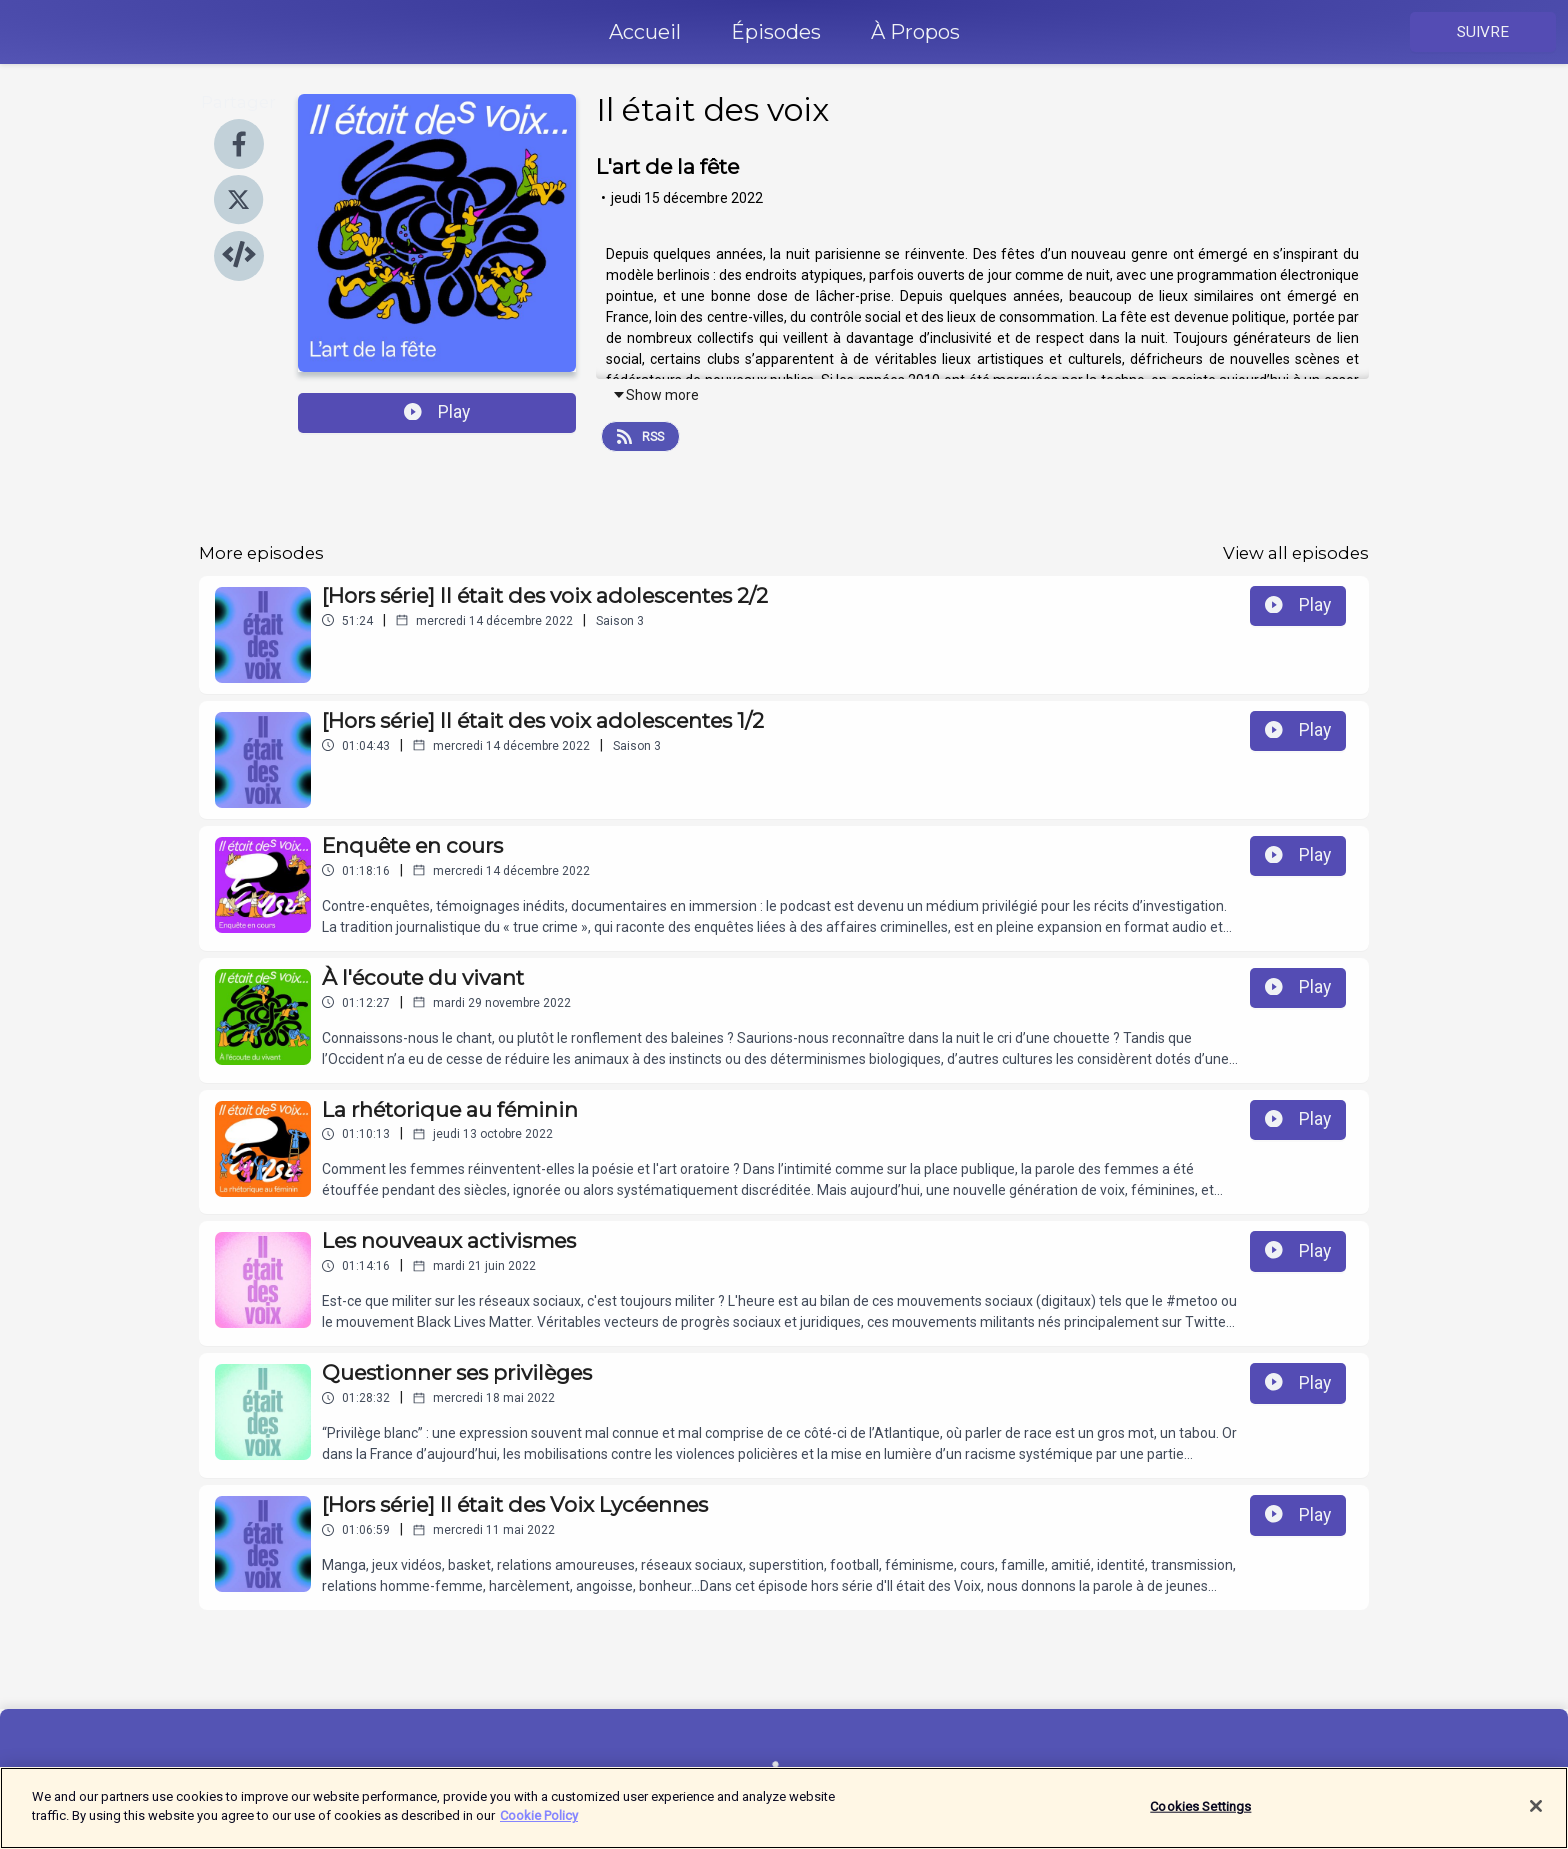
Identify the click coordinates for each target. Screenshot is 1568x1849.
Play (437, 412)
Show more (655, 395)
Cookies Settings (1200, 1817)
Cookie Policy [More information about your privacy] (539, 1827)
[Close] (1536, 1818)
